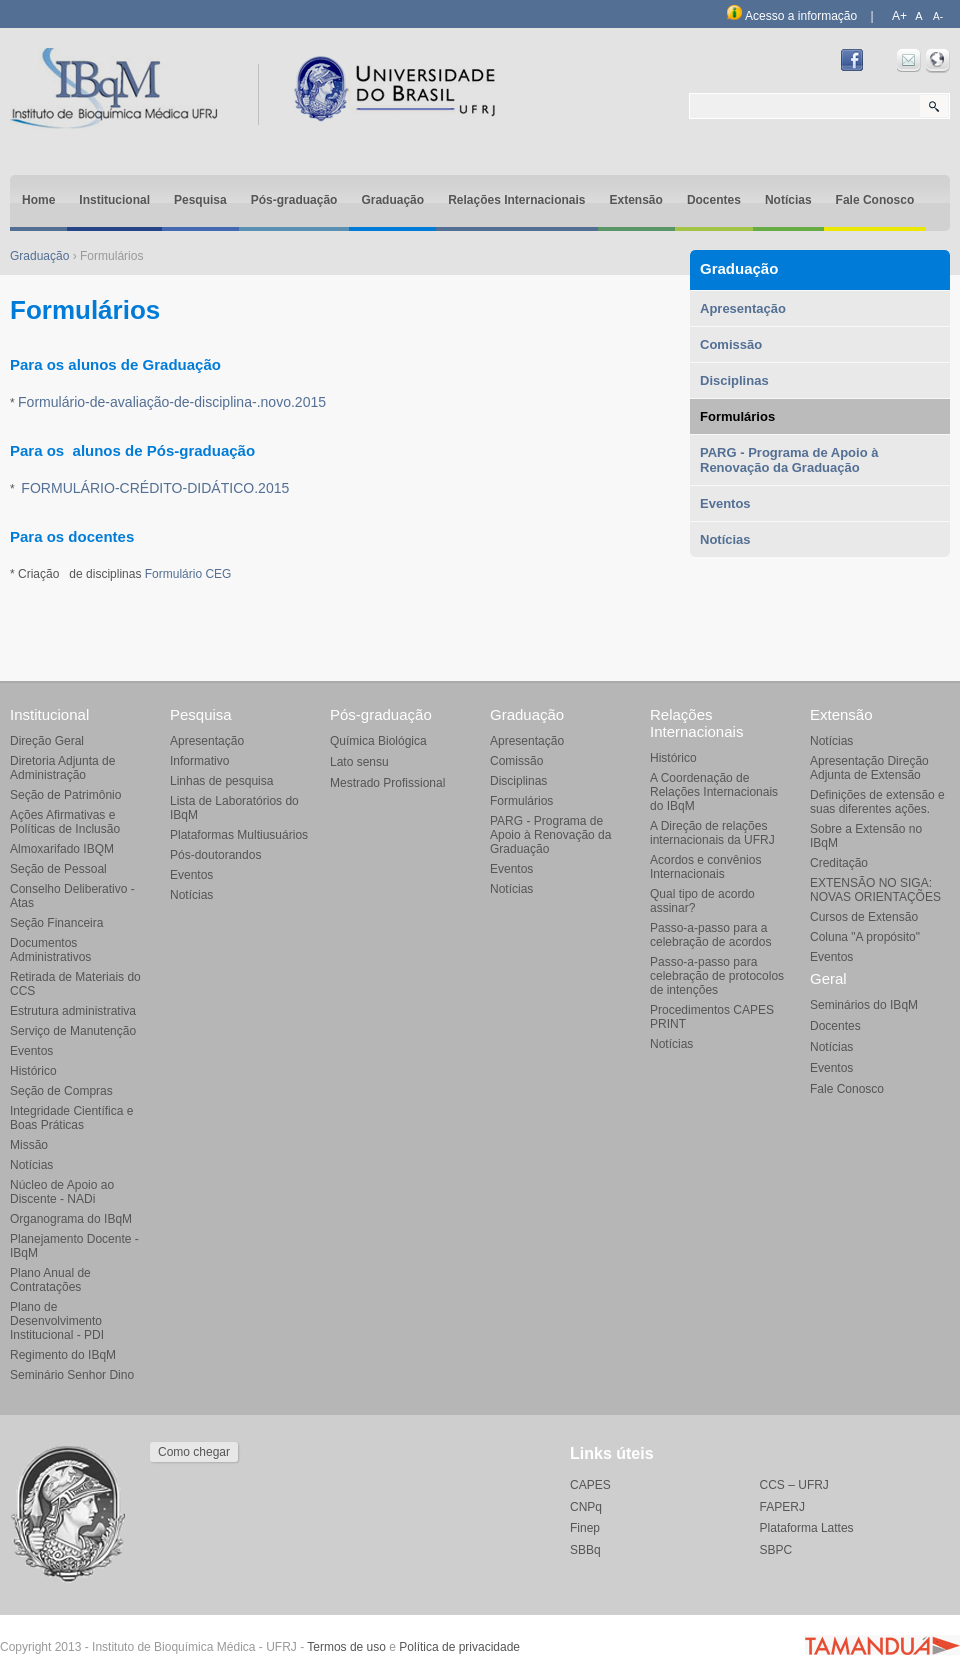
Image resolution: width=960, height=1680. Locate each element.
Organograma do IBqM (71, 1219)
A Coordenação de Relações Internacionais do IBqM (714, 792)
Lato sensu (359, 762)
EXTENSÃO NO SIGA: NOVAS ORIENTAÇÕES (875, 890)
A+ (899, 16)
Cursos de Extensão (864, 917)
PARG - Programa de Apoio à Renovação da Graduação (789, 460)
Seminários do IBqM (864, 1005)
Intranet (938, 60)
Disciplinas (734, 380)
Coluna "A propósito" (865, 937)
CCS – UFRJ (794, 1485)
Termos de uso (346, 1647)
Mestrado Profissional (387, 783)
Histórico (33, 1071)
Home (38, 200)
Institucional (114, 200)
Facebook (852, 60)
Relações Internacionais (516, 200)
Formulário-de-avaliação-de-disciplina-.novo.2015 (172, 402)
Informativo (199, 761)
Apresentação (743, 308)
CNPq (586, 1507)
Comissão (731, 344)
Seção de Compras (61, 1091)
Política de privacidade (459, 1647)
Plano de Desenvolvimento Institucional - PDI (57, 1321)
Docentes (714, 200)
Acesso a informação (792, 16)
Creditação (839, 863)
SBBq (585, 1550)
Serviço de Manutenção (73, 1031)
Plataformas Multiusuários (239, 835)
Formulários (737, 416)
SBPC (776, 1550)
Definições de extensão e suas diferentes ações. (877, 802)
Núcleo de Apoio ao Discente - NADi (62, 1192)
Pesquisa (200, 200)
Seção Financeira (56, 923)
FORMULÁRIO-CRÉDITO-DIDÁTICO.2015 (155, 488)
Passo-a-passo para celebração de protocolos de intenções (717, 976)
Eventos (725, 503)
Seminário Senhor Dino (72, 1375)
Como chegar (194, 1452)
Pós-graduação (294, 200)
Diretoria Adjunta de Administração (62, 768)
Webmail (909, 60)
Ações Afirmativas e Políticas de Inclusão (65, 822)
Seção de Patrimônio (65, 795)
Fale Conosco (875, 200)
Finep (585, 1528)
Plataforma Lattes (807, 1528)
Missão (29, 1145)
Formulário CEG (188, 574)
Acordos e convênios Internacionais (705, 867)
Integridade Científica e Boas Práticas (71, 1118)
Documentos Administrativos (50, 950)
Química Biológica (378, 741)
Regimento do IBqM (63, 1355)
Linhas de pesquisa (221, 781)
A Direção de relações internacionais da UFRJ (712, 833)
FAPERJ (782, 1507)
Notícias (788, 200)
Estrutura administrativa (73, 1011)
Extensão (636, 200)
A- (938, 16)
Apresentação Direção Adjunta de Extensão (869, 768)
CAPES (590, 1485)
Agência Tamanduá (882, 1645)
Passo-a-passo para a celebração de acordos (710, 935)
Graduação (392, 200)
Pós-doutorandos (215, 855)
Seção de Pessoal (58, 869)
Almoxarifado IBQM (62, 849)
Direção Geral (47, 741)
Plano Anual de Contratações (50, 1280)
